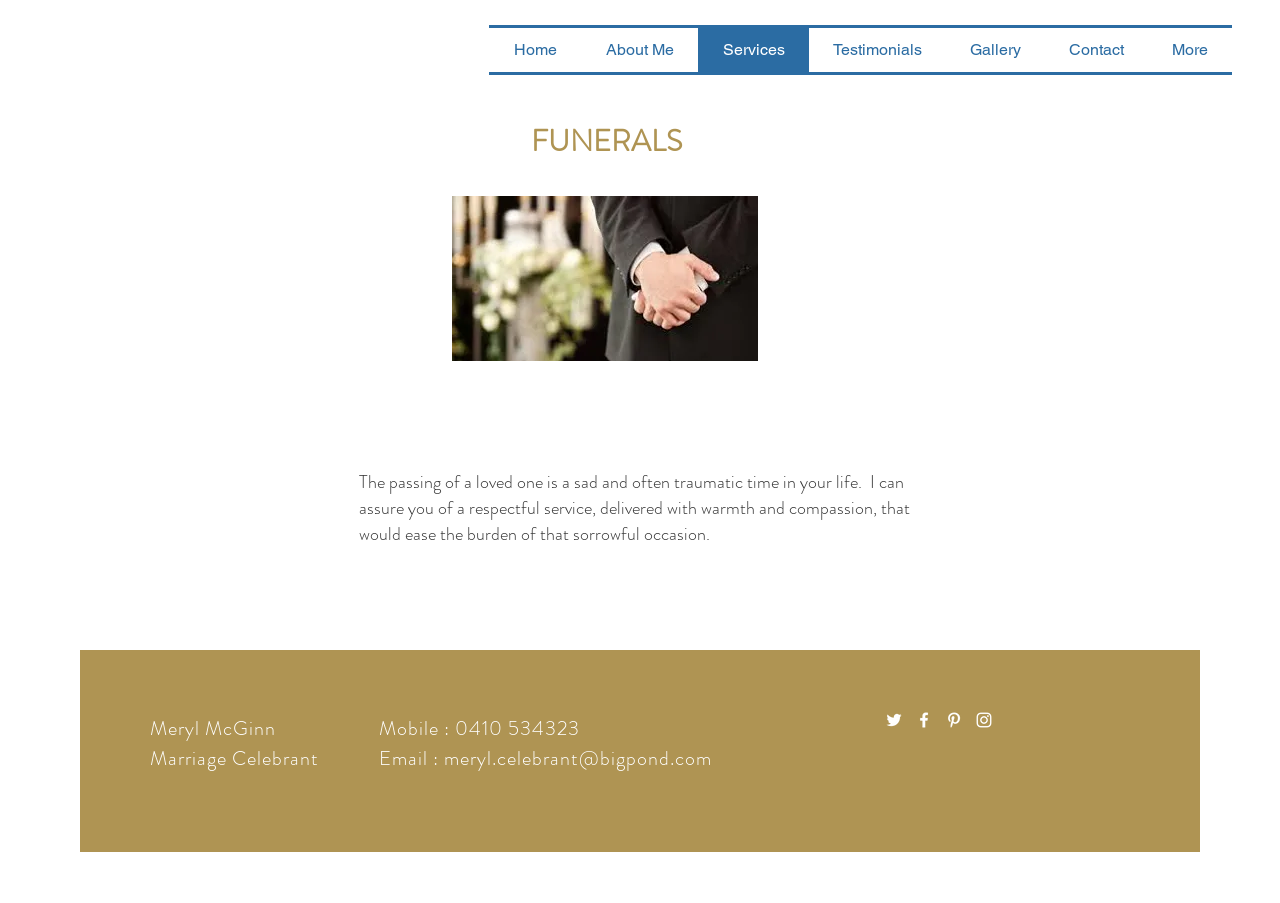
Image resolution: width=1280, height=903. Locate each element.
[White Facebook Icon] (924, 720)
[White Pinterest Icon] (954, 720)
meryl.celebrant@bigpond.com (578, 758)
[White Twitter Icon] (894, 720)
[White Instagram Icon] (984, 720)
